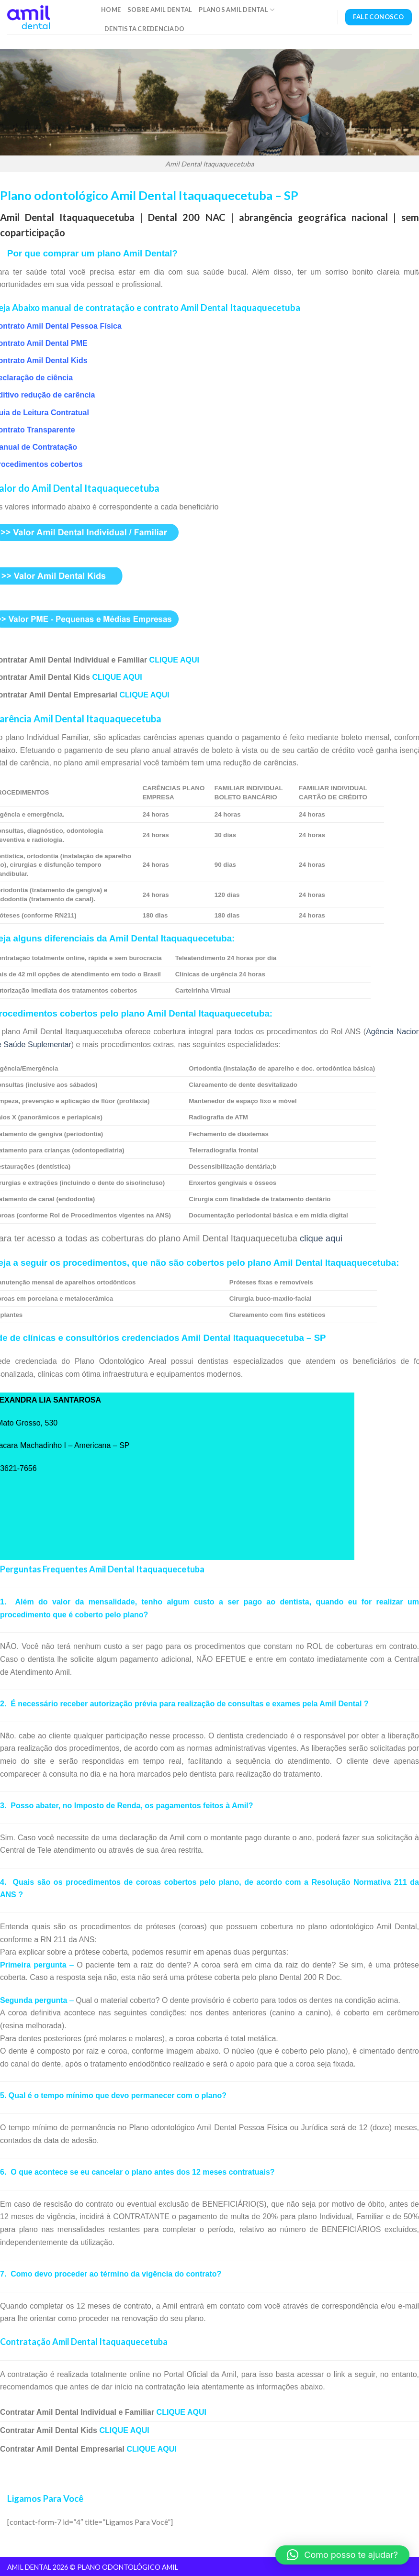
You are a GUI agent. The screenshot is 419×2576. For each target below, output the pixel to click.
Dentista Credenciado (144, 29)
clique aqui (321, 1238)
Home (111, 9)
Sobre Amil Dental (159, 9)
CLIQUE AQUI (174, 660)
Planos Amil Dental (236, 9)
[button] (342, 2555)
